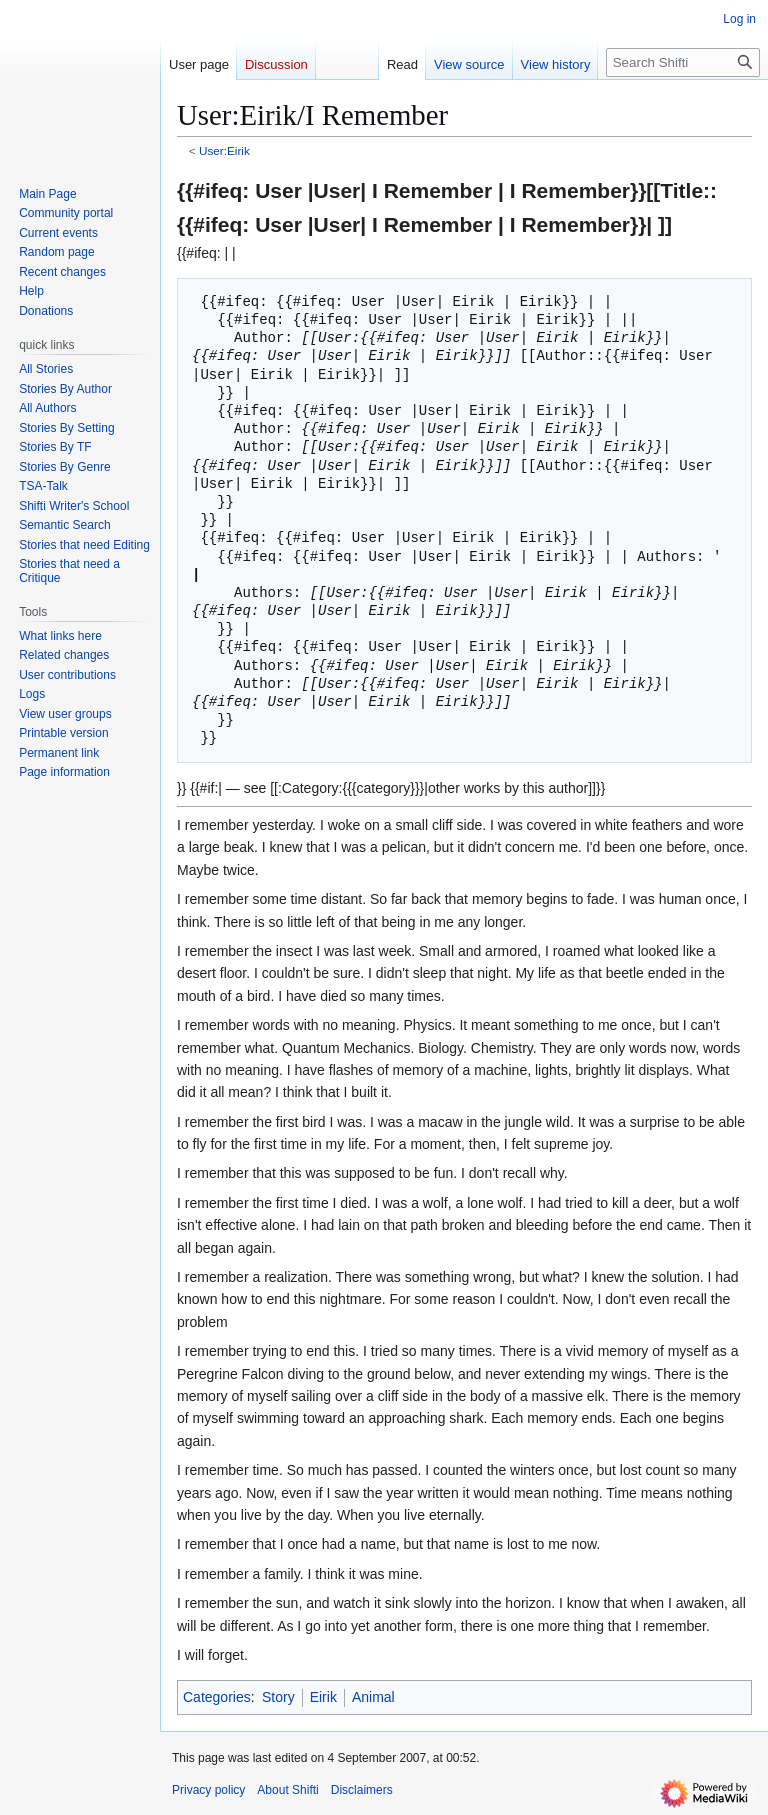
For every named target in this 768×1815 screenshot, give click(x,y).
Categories (217, 1697)
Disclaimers (362, 1790)
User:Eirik (224, 150)
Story (278, 1697)
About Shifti (287, 1790)
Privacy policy (208, 1790)
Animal (373, 1697)
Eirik (323, 1697)
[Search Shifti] (683, 62)
